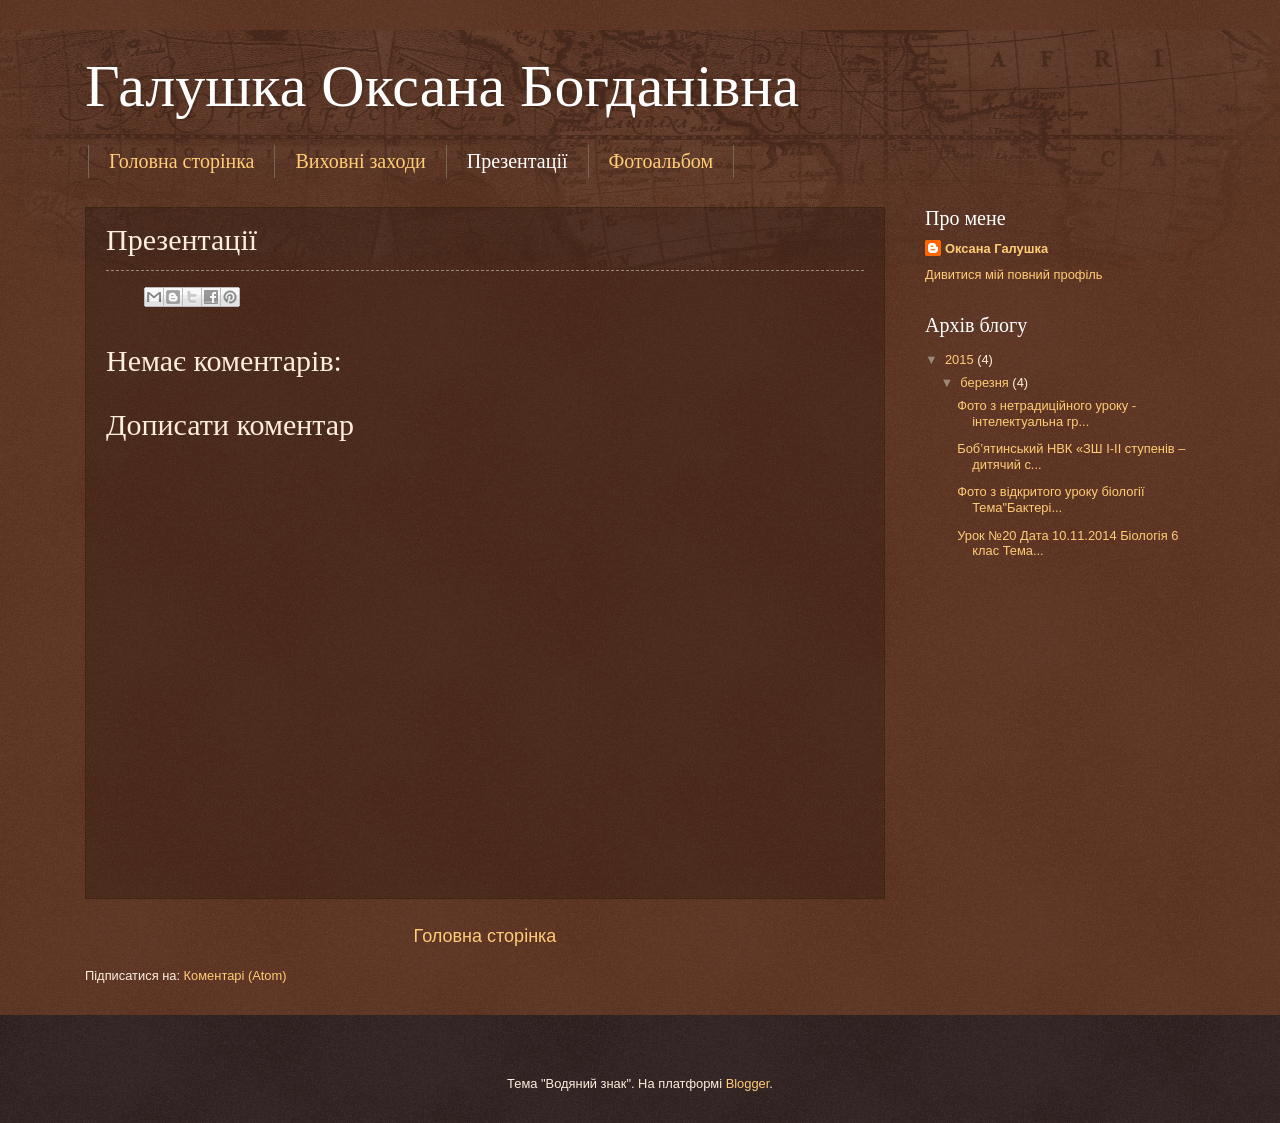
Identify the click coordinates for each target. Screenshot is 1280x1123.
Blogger (748, 1083)
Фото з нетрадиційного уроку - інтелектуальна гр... (1046, 413)
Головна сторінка (181, 161)
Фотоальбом (661, 161)
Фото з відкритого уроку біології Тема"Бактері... (1052, 499)
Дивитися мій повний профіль (1014, 274)
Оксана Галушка (996, 248)
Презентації (517, 161)
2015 (961, 359)
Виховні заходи (360, 161)
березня (986, 382)
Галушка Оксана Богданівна (442, 86)
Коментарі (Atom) (235, 975)
